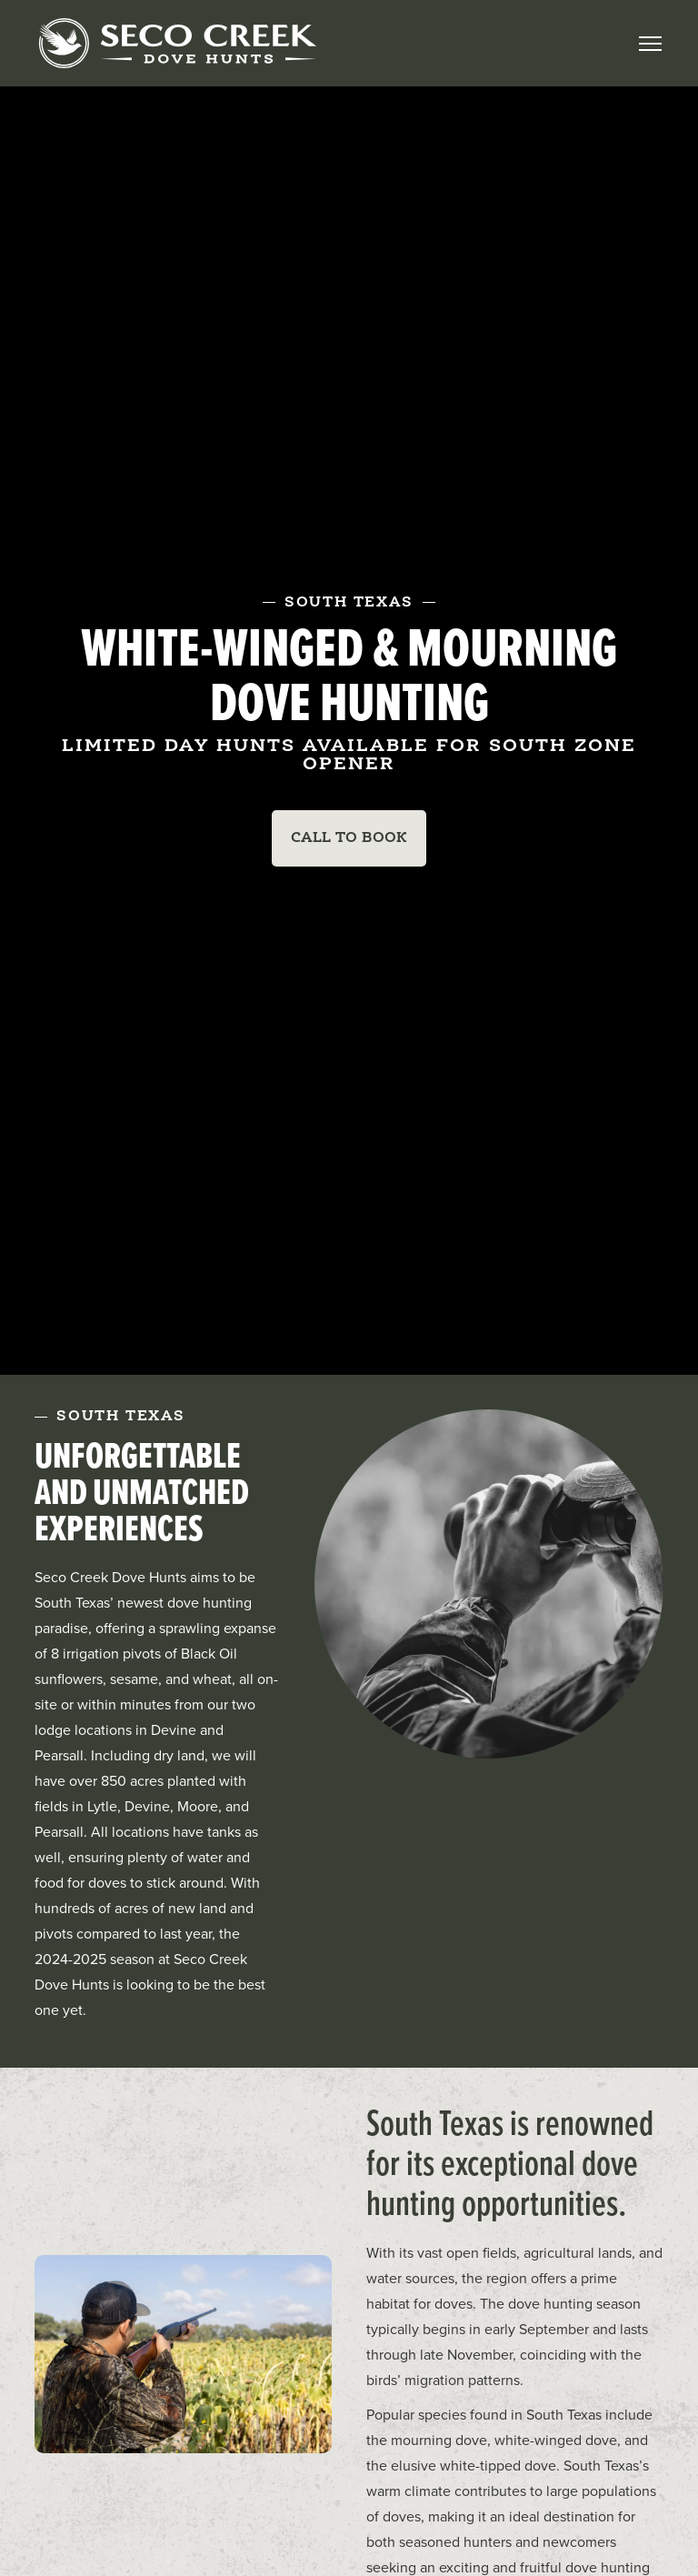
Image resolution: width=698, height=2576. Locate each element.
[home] (177, 43)
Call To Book (349, 838)
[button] (650, 43)
